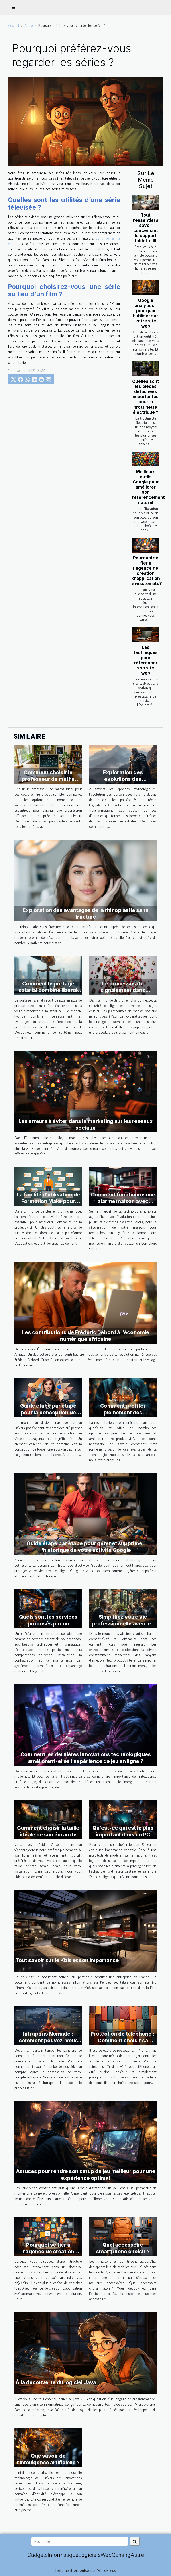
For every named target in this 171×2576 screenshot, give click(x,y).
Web (106, 2555)
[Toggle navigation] (13, 7)
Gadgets (37, 2555)
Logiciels (89, 2555)
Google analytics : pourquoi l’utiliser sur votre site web (145, 313)
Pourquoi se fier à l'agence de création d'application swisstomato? (147, 570)
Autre (28, 25)
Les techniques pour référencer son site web (146, 660)
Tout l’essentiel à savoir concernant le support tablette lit (145, 227)
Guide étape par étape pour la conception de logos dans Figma (48, 1412)
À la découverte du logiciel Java (56, 2382)
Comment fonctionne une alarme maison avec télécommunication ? (123, 1201)
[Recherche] (79, 2541)
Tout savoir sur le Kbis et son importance (67, 1960)
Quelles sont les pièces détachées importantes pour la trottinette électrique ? (145, 396)
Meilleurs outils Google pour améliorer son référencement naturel (148, 487)
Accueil (13, 25)
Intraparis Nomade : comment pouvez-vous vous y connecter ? (48, 2040)
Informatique (63, 2555)
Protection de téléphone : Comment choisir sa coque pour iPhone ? (122, 2040)
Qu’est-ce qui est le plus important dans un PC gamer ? (122, 1834)
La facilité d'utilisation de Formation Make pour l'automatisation (48, 1201)
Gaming (121, 2555)
